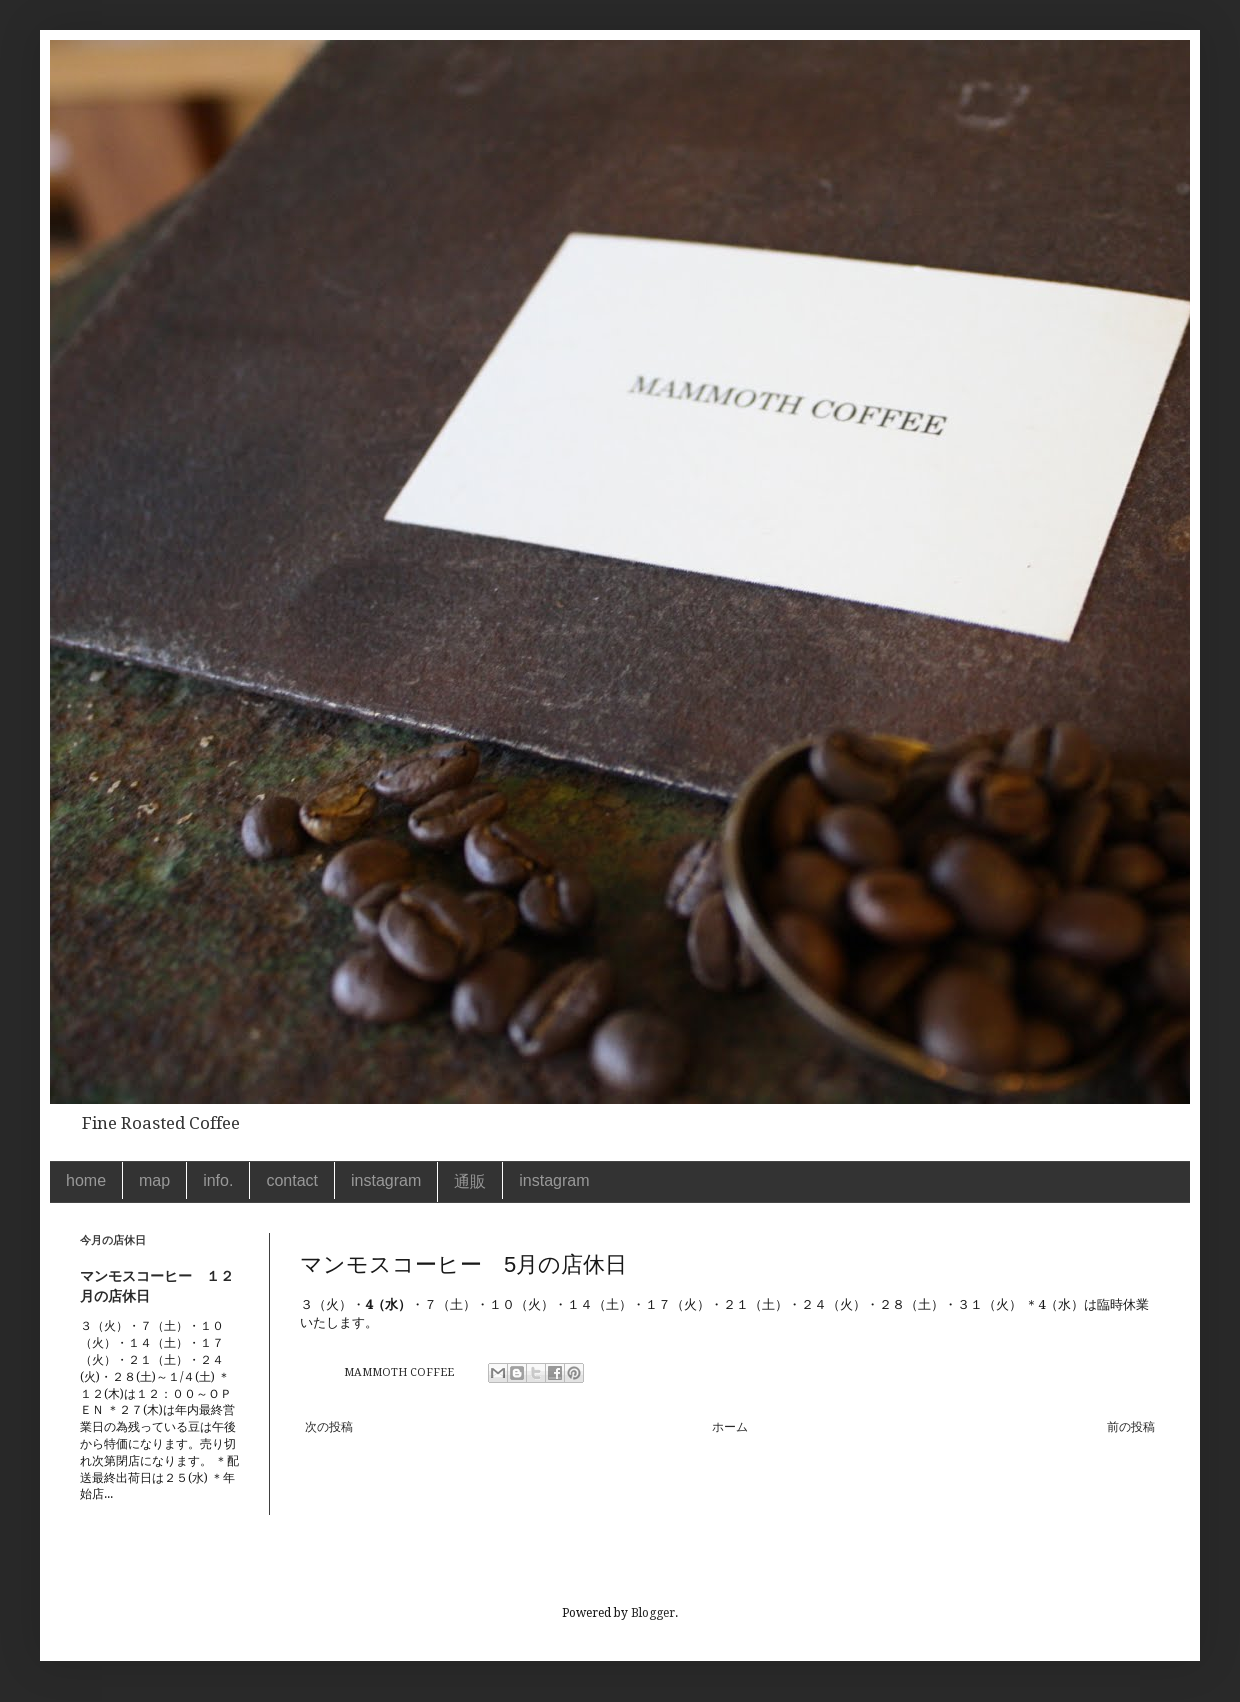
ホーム (730, 1427)
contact (292, 1180)
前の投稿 (1131, 1427)
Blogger (653, 1613)
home (86, 1180)
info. (218, 1180)
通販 (470, 1181)
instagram (386, 1180)
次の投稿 (329, 1427)
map (154, 1180)
